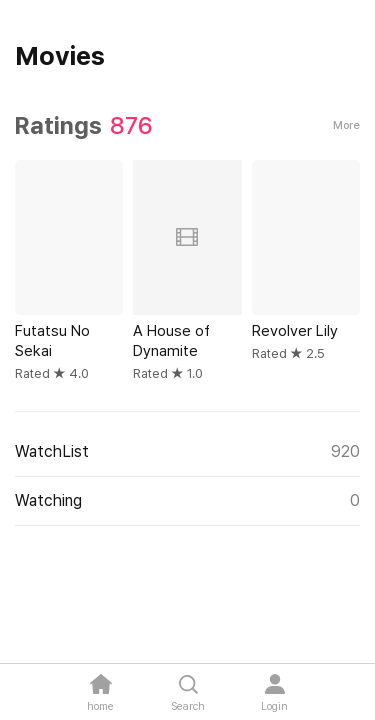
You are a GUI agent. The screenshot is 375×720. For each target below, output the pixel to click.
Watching (187, 501)
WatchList (187, 452)
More (346, 125)
